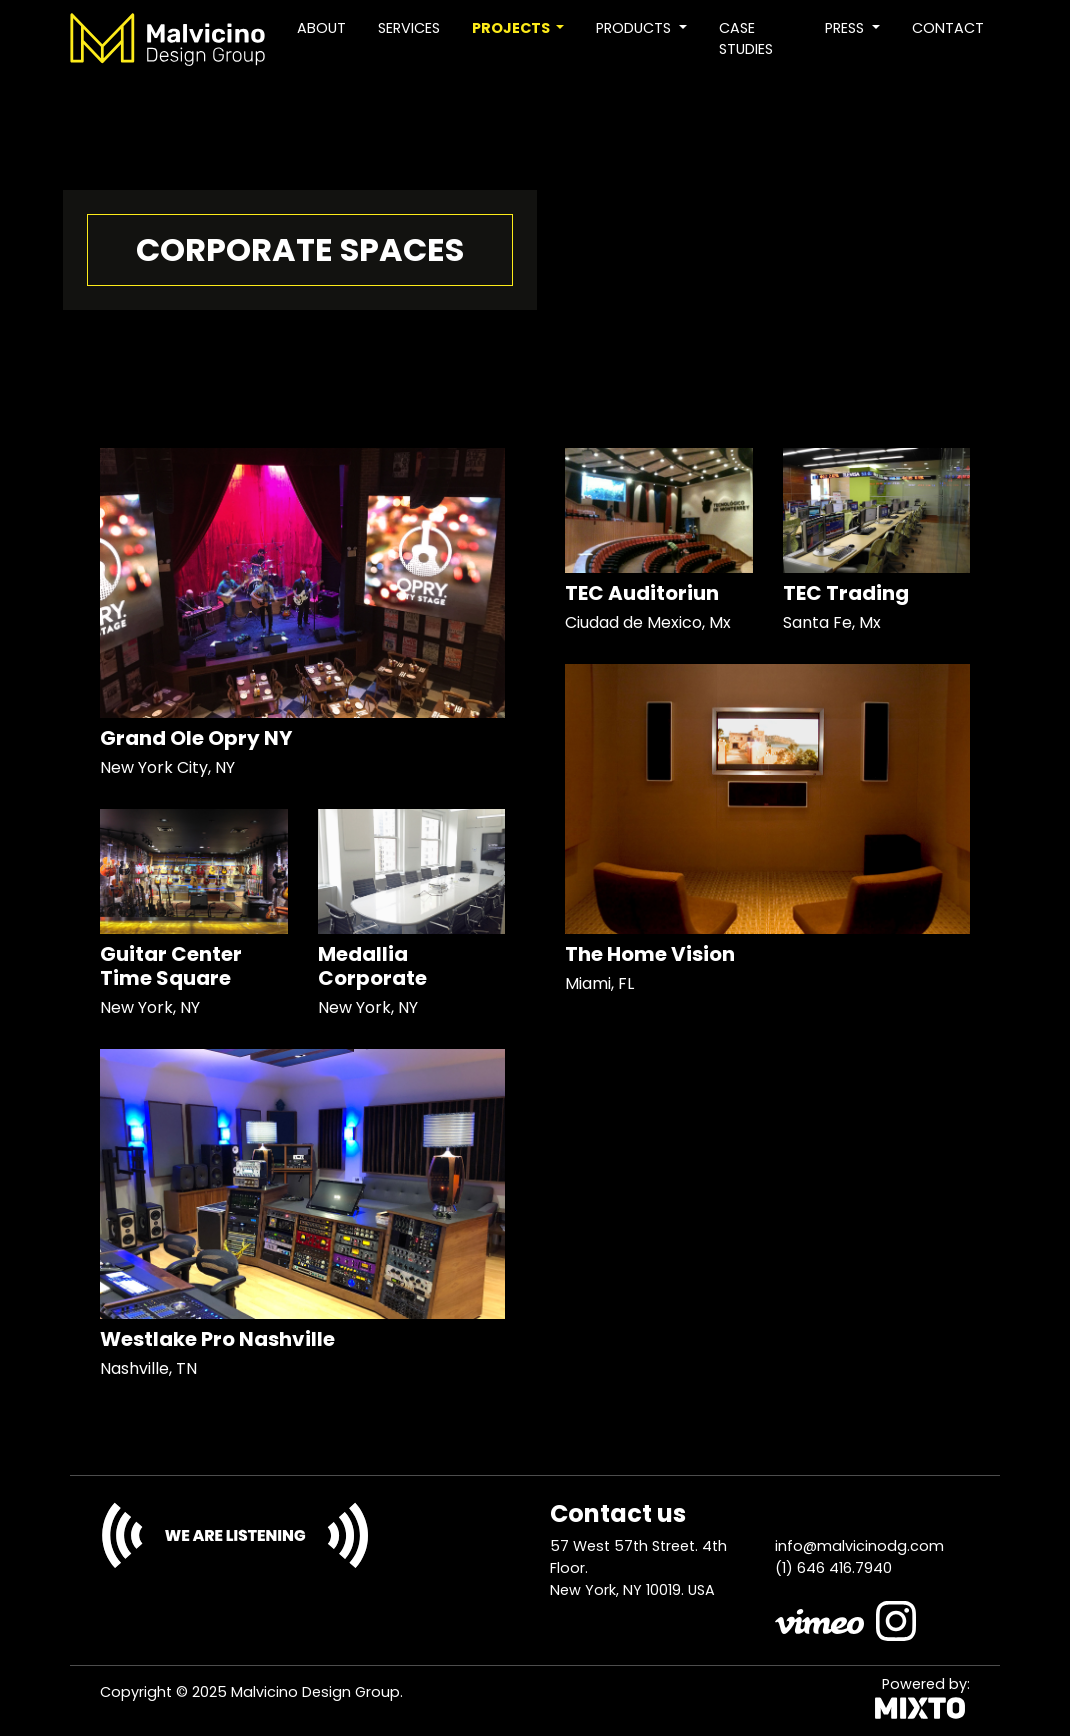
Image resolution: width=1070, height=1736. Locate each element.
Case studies (746, 39)
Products (635, 28)
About (321, 28)
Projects (512, 28)
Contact (948, 28)
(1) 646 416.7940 (833, 1568)
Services (409, 28)
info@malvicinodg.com (859, 1546)
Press (846, 28)
